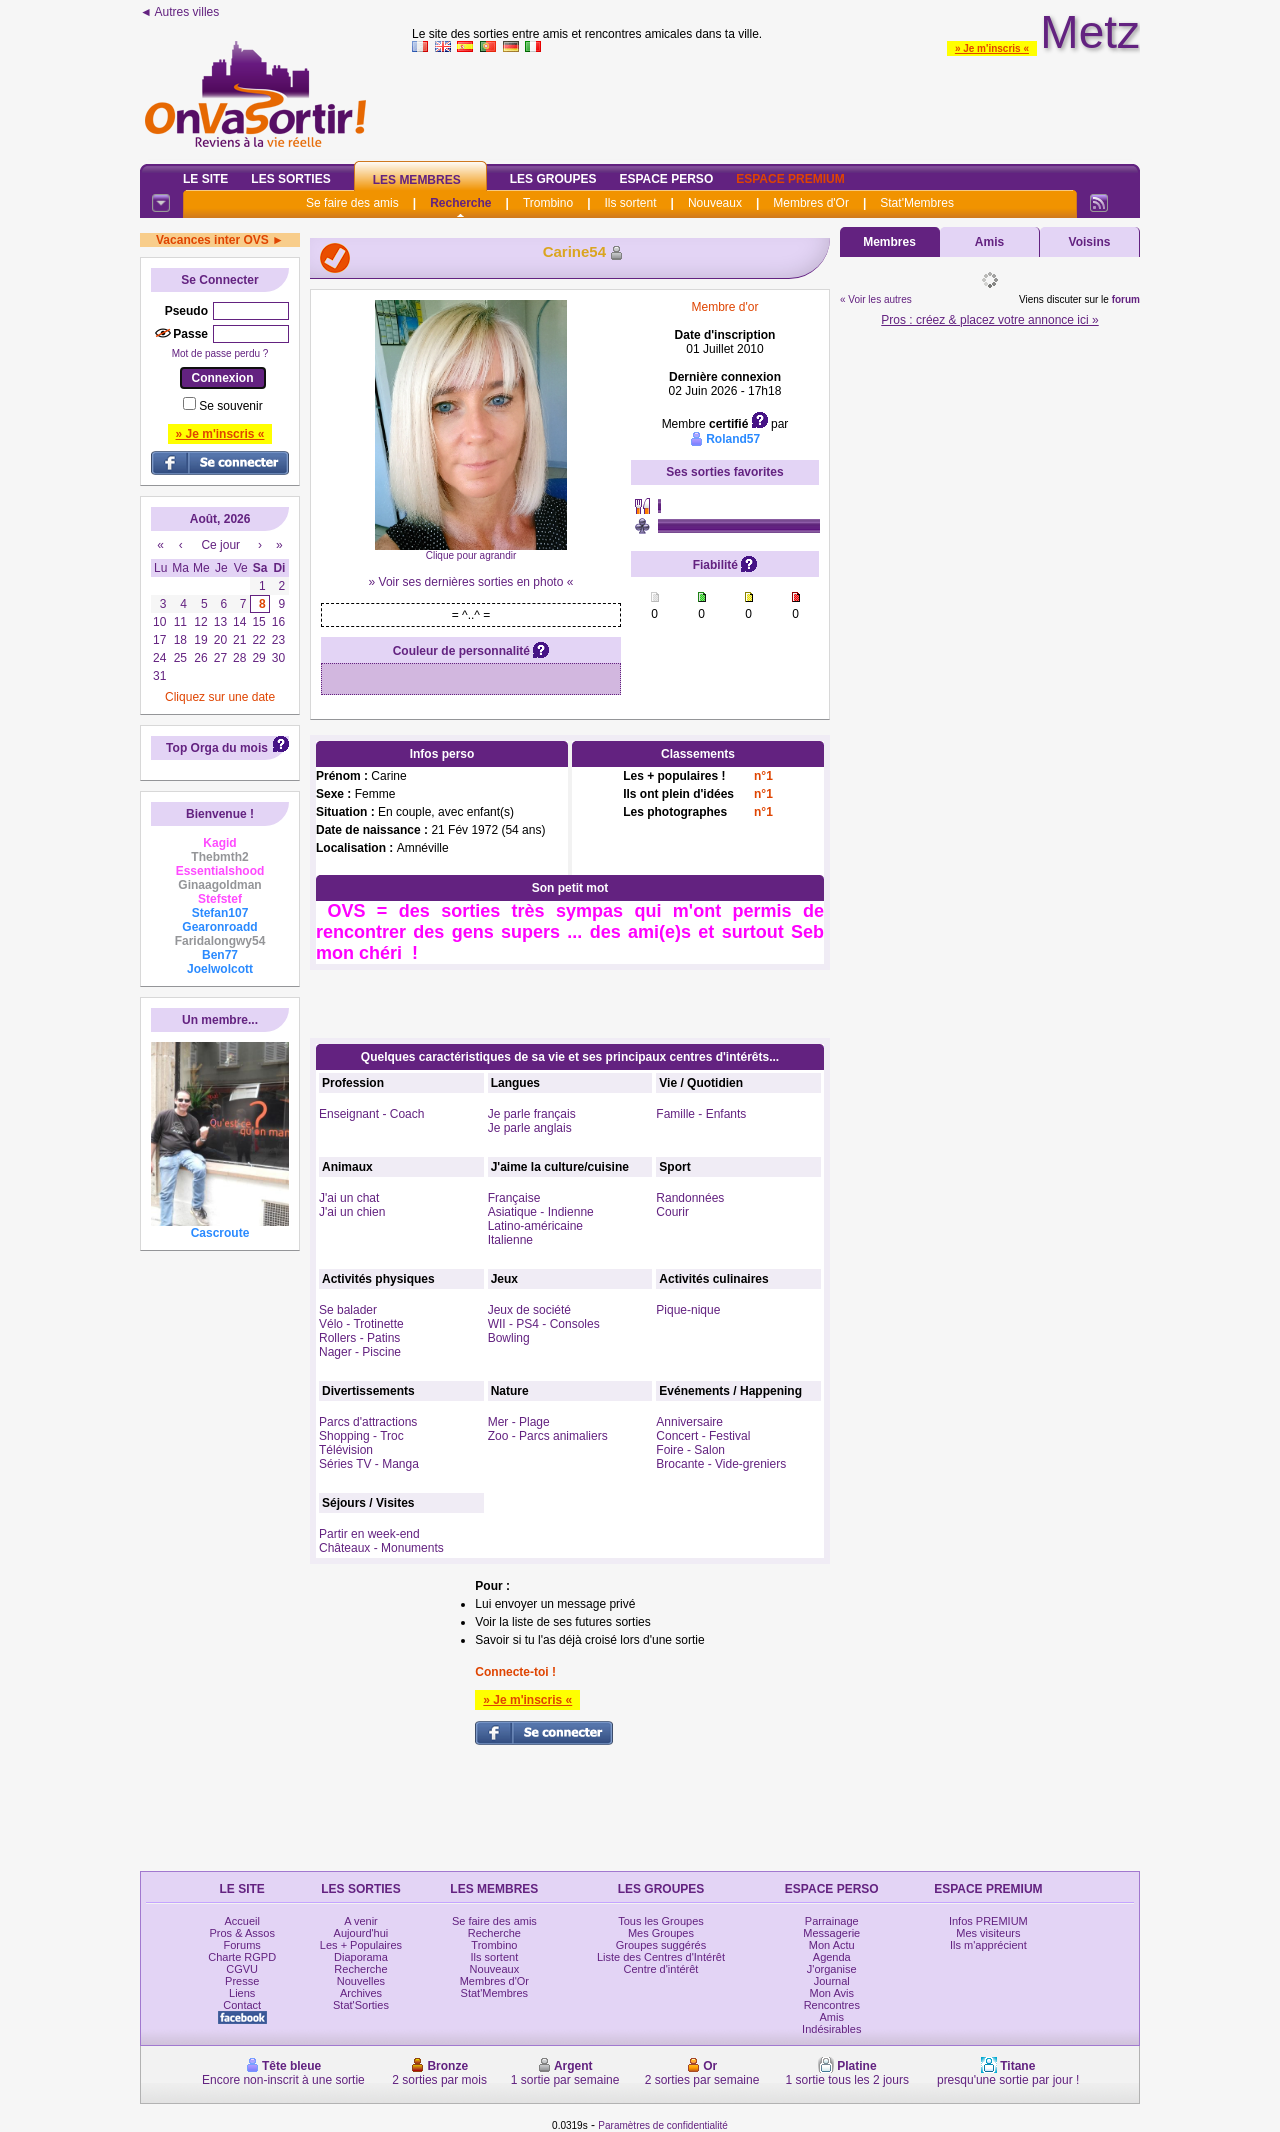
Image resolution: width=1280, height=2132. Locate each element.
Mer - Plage (519, 1422)
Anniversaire (689, 1422)
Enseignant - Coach (371, 1114)
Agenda (832, 1957)
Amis (989, 242)
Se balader (348, 1310)
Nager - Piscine (360, 1352)
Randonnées (690, 1198)
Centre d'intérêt (661, 1969)
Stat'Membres (917, 203)
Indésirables (831, 2029)
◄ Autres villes (179, 12)
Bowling (509, 1338)
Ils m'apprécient (988, 1945)
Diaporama (361, 1957)
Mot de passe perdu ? (220, 353)
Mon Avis (832, 1993)
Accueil (241, 1921)
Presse (242, 1981)
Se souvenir (230, 406)
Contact (242, 2005)
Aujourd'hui (361, 1933)
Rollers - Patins (359, 1338)
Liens (242, 1993)
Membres (889, 242)
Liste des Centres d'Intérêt (661, 1957)
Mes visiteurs (988, 1933)
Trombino (548, 203)
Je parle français (532, 1114)
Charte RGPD (242, 1957)
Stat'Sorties (361, 2005)
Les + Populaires (361, 1945)
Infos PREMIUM (988, 1921)
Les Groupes (553, 179)
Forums (242, 1945)
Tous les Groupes (661, 1921)
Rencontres (832, 2005)
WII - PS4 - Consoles (544, 1324)
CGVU (242, 1969)
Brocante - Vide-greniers (721, 1464)
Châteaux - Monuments (381, 1548)
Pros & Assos (241, 1933)
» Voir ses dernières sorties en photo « (471, 582)
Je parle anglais (530, 1128)
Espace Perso (666, 179)
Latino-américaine (535, 1226)
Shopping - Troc (361, 1436)
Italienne (510, 1240)
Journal (832, 1981)
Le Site (205, 179)
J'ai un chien (352, 1212)
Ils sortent (630, 203)
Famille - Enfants (701, 1114)
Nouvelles (361, 1981)
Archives (361, 1993)
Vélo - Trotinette (361, 1324)
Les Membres (417, 180)
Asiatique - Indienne (541, 1212)
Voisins (1090, 242)
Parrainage (832, 1921)
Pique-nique (688, 1310)
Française (514, 1198)
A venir (361, 1921)
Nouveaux (715, 203)
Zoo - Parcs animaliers (548, 1436)
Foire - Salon (690, 1450)
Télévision (346, 1450)
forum (1126, 299)
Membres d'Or (811, 203)
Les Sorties (290, 179)
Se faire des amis (352, 203)
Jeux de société (529, 1310)
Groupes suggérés (661, 1945)
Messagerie (831, 1933)
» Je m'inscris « (992, 48)
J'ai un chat (349, 1198)
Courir (672, 1212)
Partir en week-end (369, 1534)
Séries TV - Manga (369, 1464)
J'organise (832, 1969)
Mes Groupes (661, 1933)
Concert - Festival (703, 1436)
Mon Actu (832, 1945)
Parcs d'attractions (368, 1422)
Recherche (460, 203)
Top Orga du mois (217, 748)
